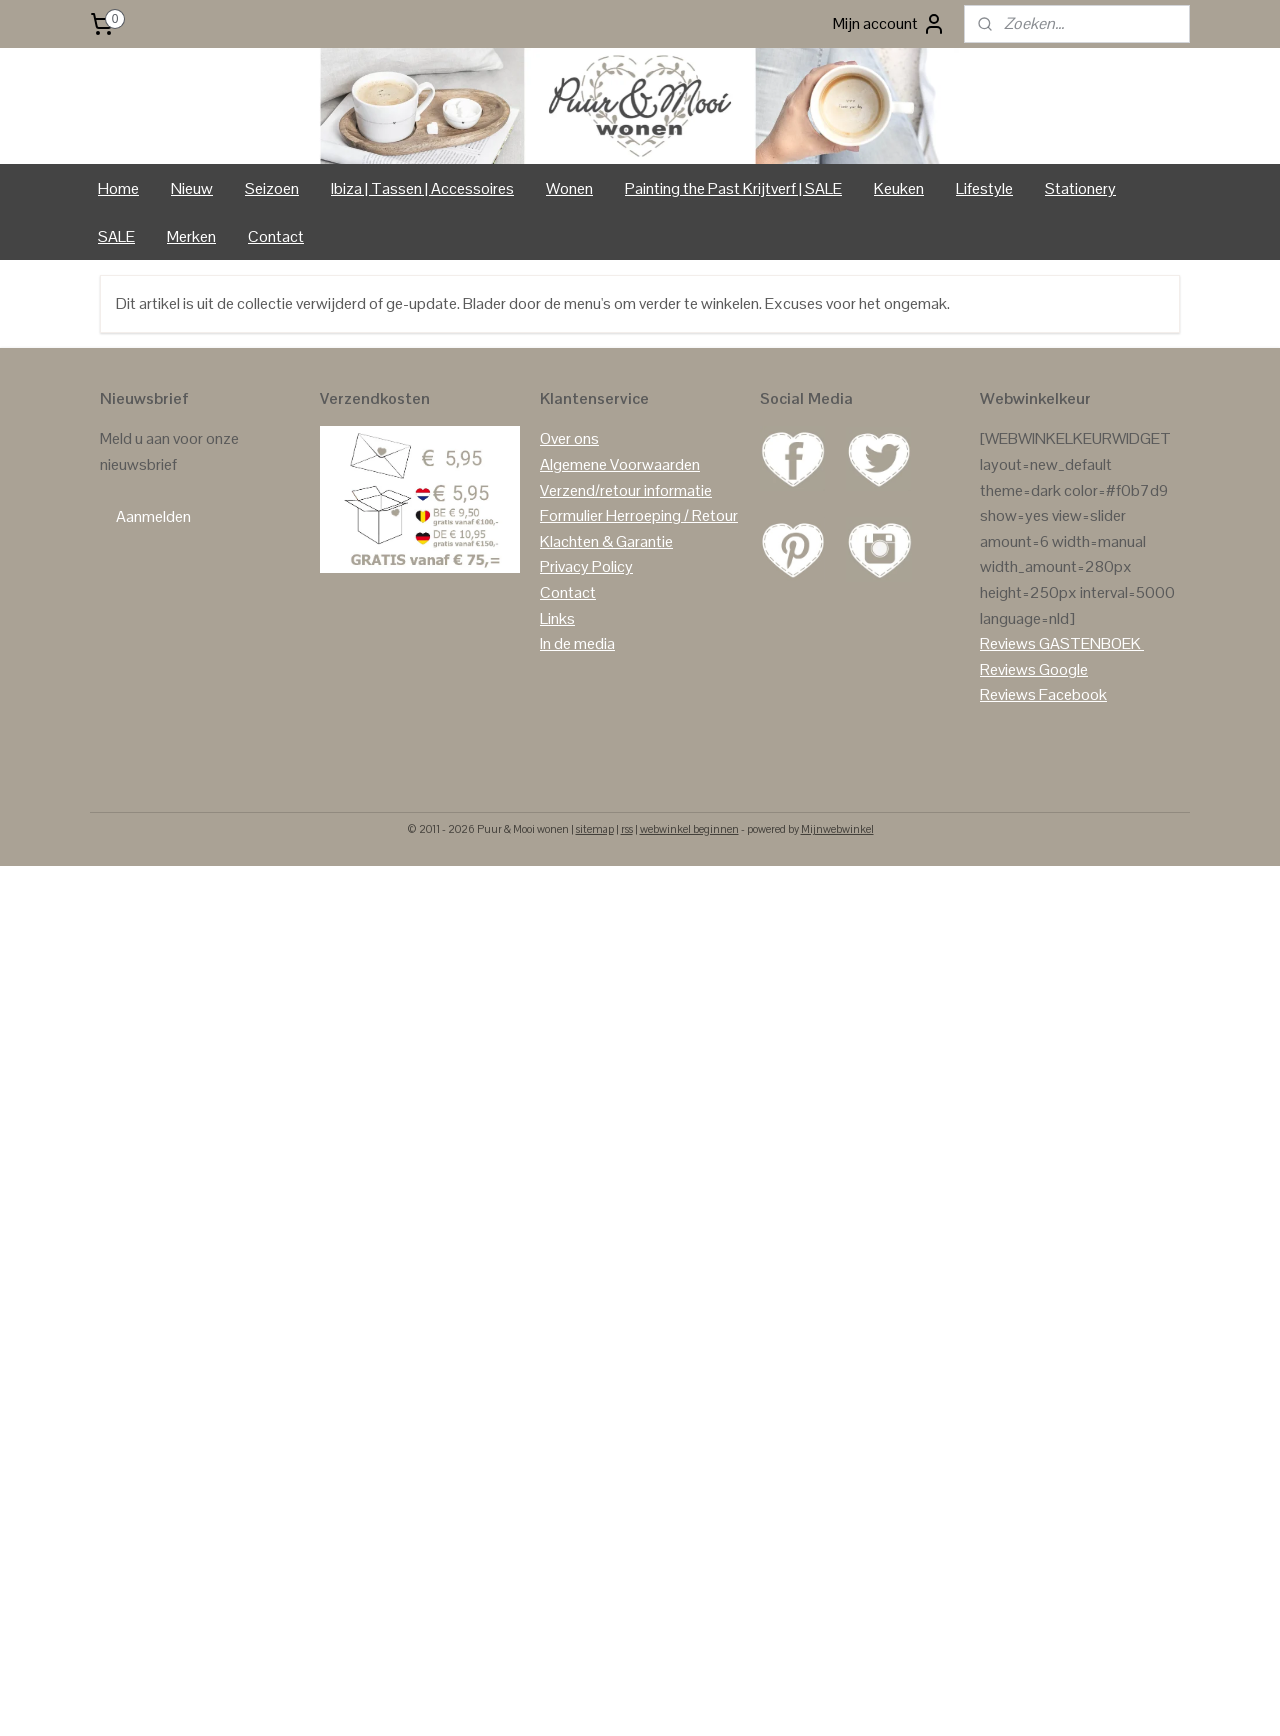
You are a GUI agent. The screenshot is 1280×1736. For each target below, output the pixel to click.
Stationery (1080, 271)
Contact (276, 319)
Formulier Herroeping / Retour (639, 599)
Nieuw (192, 271)
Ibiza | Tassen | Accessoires (422, 271)
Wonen (569, 271)
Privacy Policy (586, 650)
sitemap (595, 912)
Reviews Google (1034, 752)
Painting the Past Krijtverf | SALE (733, 271)
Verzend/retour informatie (626, 573)
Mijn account (889, 24)
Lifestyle (984, 271)
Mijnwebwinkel (837, 912)
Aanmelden (153, 599)
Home (118, 271)
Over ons (569, 522)
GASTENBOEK (1090, 727)
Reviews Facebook (1043, 778)
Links (557, 701)
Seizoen (272, 271)
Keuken (899, 271)
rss (627, 912)
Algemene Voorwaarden (620, 548)
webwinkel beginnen (689, 912)
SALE (116, 319)
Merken (191, 319)
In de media (577, 727)
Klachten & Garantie (606, 624)
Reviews (1008, 727)
